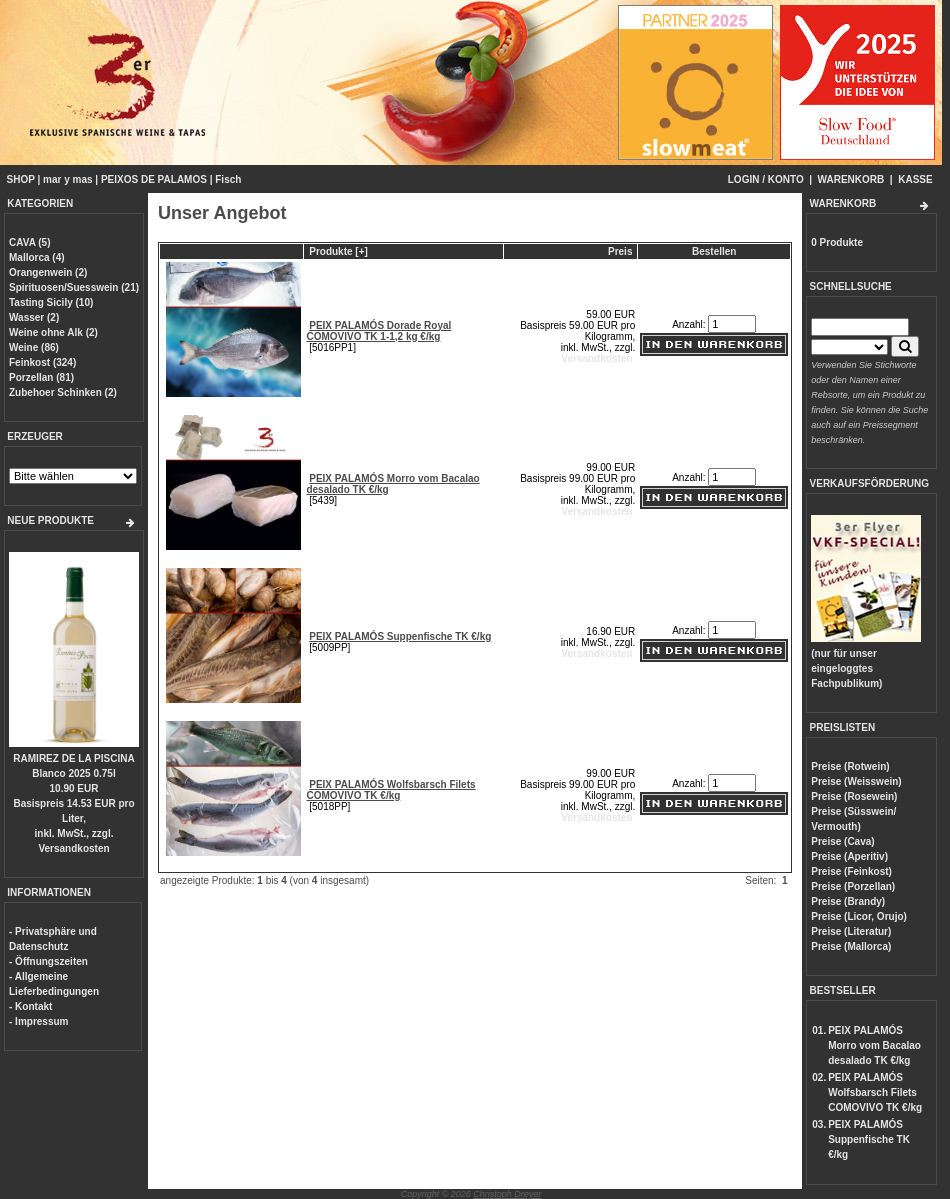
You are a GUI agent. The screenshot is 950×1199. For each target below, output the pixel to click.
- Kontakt (30, 1006)
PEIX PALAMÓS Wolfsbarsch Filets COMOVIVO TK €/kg (390, 790)
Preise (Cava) (842, 841)
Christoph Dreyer (507, 1194)
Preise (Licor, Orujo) (859, 916)
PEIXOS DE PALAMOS (154, 179)
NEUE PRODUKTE (50, 520)
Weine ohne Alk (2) (53, 332)
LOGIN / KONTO (766, 179)
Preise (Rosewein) (854, 796)
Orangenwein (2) (48, 272)
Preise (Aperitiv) (849, 856)
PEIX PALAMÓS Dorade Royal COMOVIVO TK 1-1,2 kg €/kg (378, 331)
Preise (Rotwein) (850, 766)
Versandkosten (73, 848)
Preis (620, 251)
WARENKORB (851, 179)
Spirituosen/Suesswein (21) (74, 287)
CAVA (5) (29, 242)
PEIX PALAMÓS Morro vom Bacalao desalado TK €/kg (874, 1045)
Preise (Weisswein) (856, 781)
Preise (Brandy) (848, 901)
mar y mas (67, 179)
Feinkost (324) (42, 362)
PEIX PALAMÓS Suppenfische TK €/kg (400, 636)
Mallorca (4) (37, 257)
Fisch (228, 179)
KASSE (915, 179)
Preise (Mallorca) (851, 946)
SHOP (21, 179)
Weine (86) (34, 347)
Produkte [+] (338, 251)
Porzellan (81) (41, 377)
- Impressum (38, 1021)
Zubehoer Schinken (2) (63, 392)
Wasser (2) (34, 317)
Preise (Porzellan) (853, 886)
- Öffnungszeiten (48, 961)
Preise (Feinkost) (851, 871)
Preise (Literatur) (851, 931)
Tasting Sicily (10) (51, 302)
